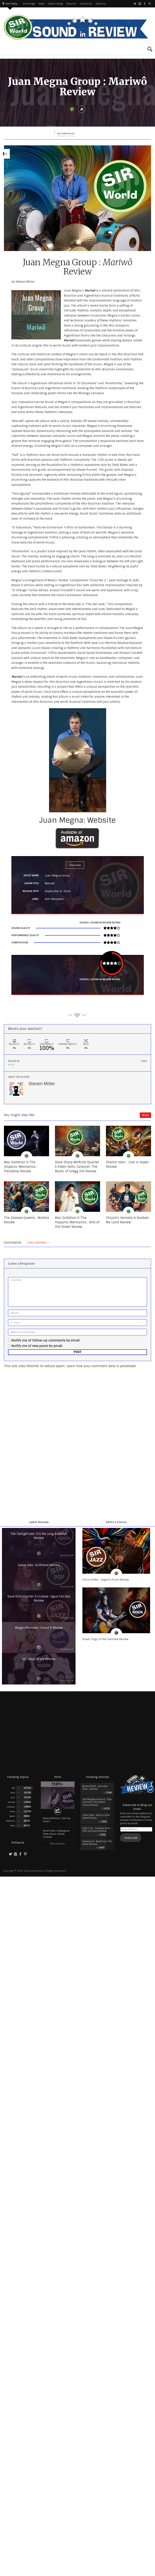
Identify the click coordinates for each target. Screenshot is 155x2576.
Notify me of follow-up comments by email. (46, 1340)
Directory (101, 3)
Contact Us (86, 3)
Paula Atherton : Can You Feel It (56, 1820)
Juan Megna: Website (77, 820)
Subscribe (131, 1838)
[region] (39, 1414)
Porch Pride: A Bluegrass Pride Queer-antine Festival (56, 1834)
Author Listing (55, 3)
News (42, 3)
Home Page (29, 3)
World (11, 1064)
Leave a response (38, 1242)
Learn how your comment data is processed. (101, 1366)
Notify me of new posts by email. (37, 1346)
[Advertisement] (37, 1732)
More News (57, 1843)
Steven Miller (41, 1084)
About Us (71, 3)
